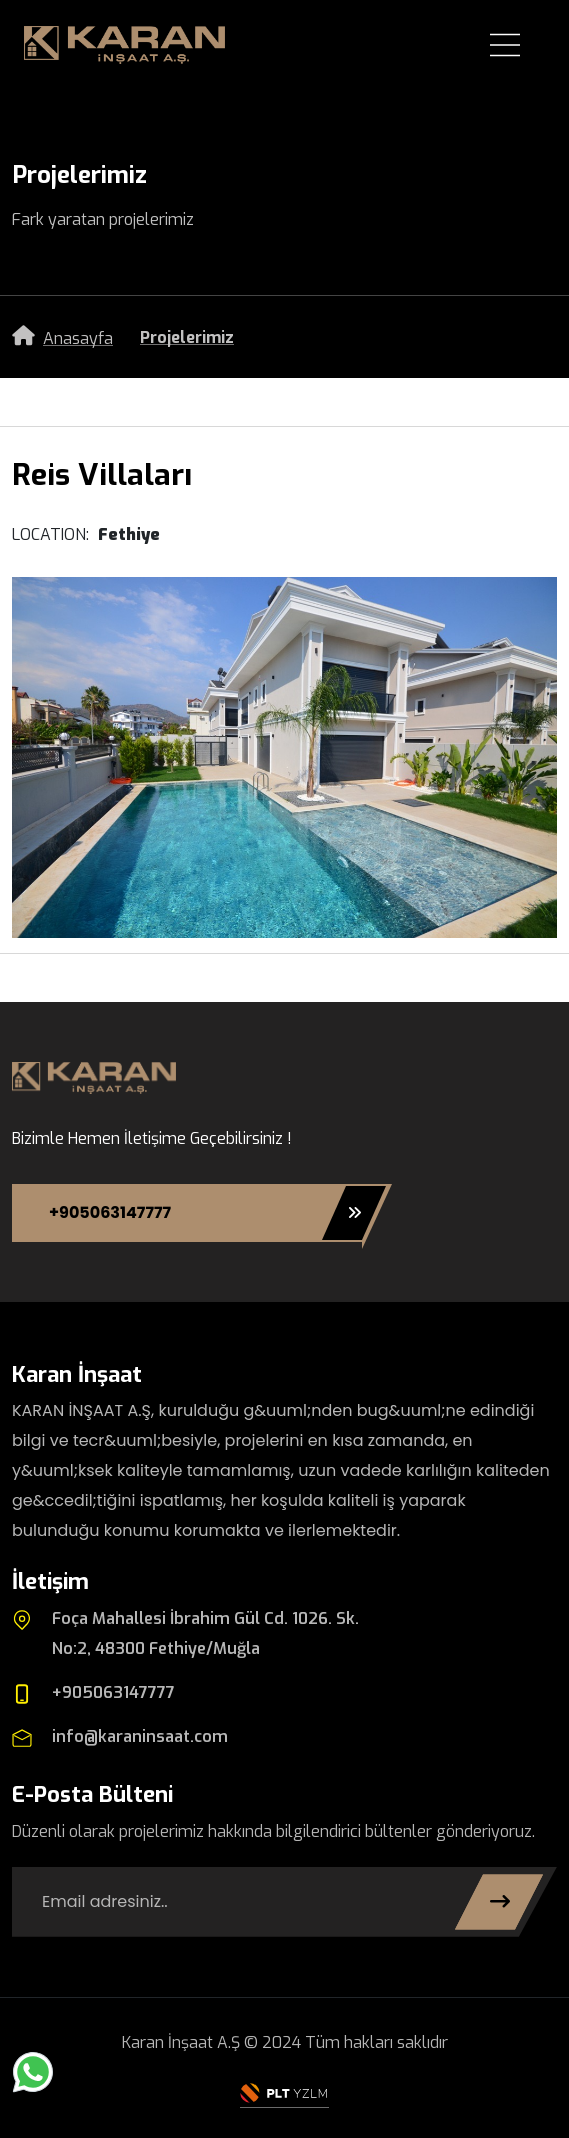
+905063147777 (205, 1213)
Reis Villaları (102, 475)
